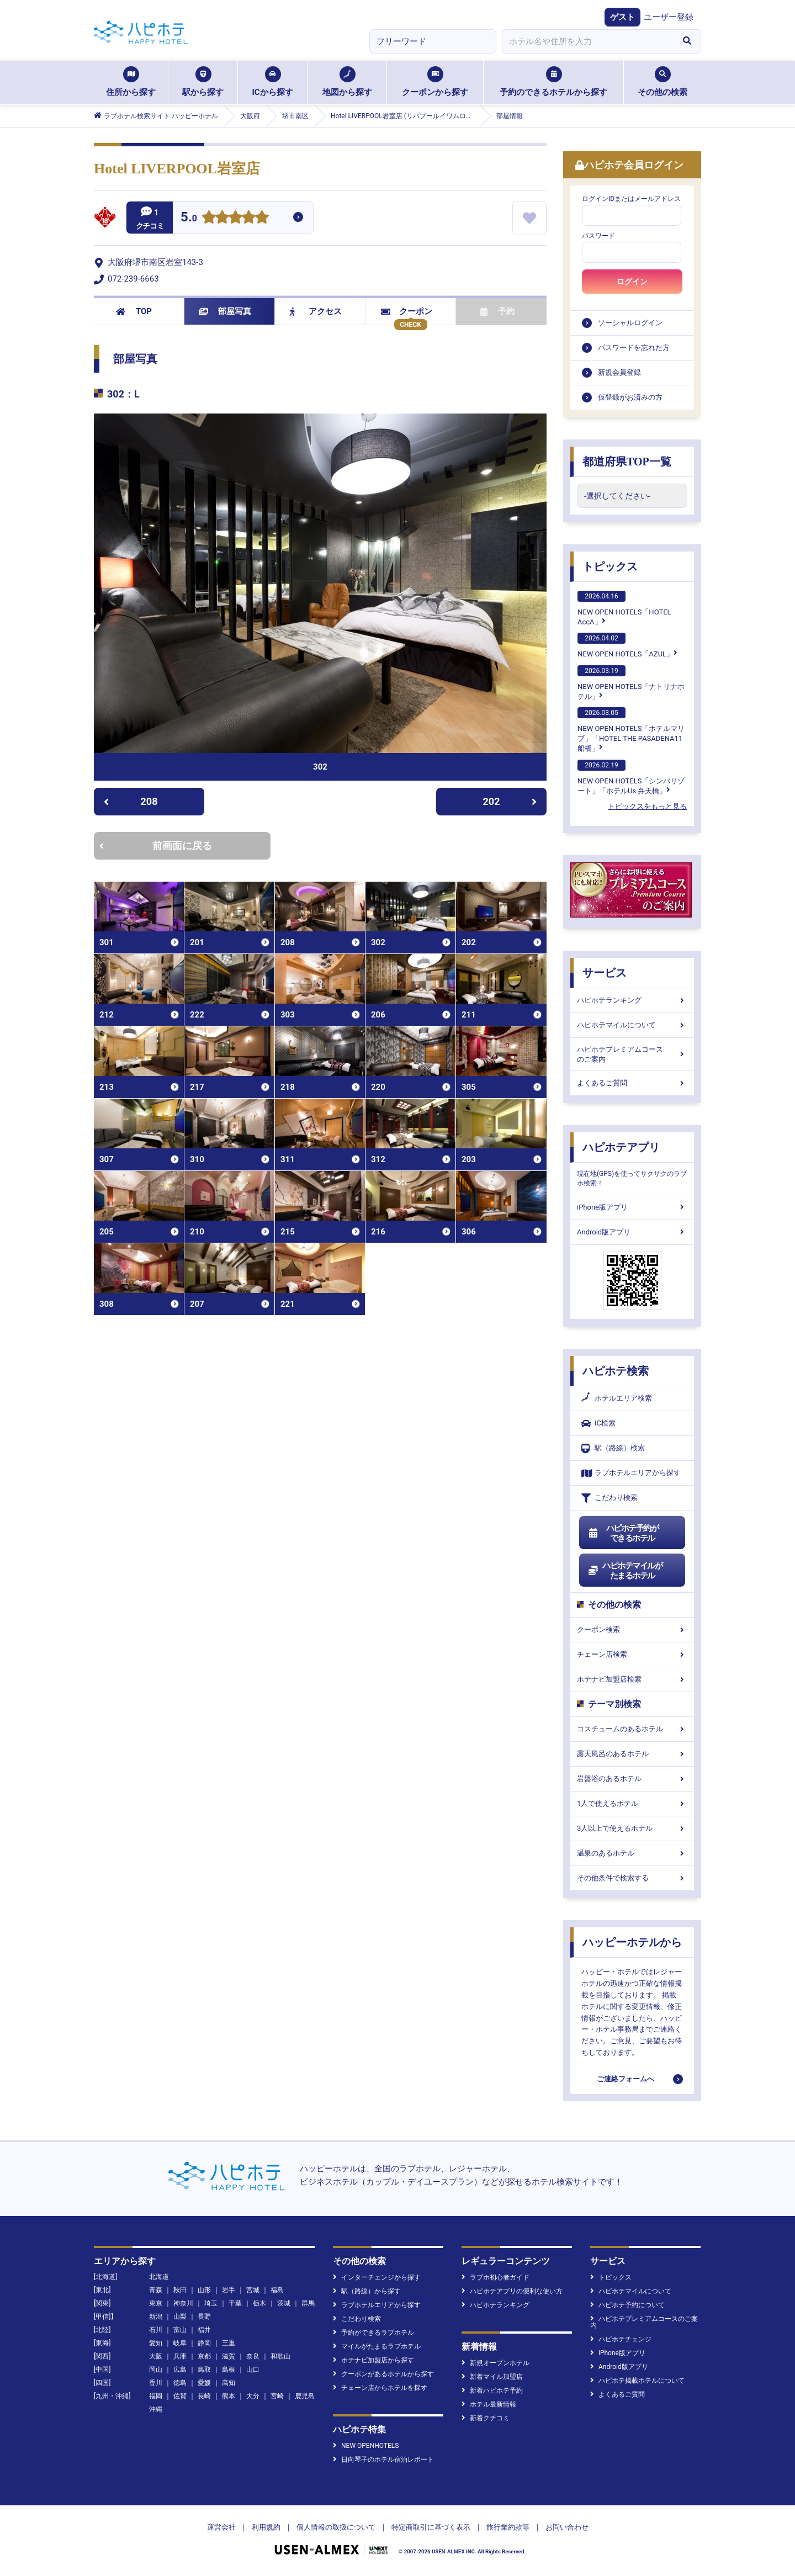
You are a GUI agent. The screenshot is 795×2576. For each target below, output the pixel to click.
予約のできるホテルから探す (553, 81)
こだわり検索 (609, 1498)
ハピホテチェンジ (620, 2339)
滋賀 (228, 2356)
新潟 (155, 2316)
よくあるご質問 (632, 1083)
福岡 (155, 2396)
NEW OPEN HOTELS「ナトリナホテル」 (631, 683)
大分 (252, 2396)
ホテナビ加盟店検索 (632, 1679)
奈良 (252, 2356)
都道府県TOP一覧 (626, 461)
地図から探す (347, 81)
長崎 (204, 2396)
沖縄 (155, 2409)
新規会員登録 (619, 372)
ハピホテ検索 (615, 1371)
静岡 (204, 2343)
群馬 (308, 2303)
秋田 (180, 2290)
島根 (228, 2369)
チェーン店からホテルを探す (380, 2388)
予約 (497, 311)
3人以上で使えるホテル (632, 1828)
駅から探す (203, 81)
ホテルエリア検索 (616, 1398)
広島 (180, 2369)
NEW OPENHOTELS (366, 2446)
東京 (155, 2303)
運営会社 (221, 2527)
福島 (277, 2290)
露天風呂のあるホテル (632, 1754)
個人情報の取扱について (335, 2527)
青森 (155, 2290)
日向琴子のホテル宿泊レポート (383, 2459)
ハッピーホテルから (632, 1942)
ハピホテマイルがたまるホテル (625, 1571)
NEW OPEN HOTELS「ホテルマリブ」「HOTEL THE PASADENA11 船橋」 (631, 729)
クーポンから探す (435, 81)
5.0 (189, 218)
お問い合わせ (567, 2527)
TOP (134, 311)
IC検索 (598, 1423)
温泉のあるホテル (632, 1853)
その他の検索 (662, 81)
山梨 (180, 2316)
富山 (180, 2330)
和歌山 (280, 2356)
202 (510, 801)
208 (130, 801)
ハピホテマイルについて (632, 1025)
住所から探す (131, 81)
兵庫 (180, 2356)
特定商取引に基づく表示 (430, 2527)
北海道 (159, 2277)
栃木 (259, 2303)
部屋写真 (225, 311)
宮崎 (277, 2396)
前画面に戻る (155, 845)
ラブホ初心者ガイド (495, 2277)
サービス (604, 973)
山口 (252, 2369)
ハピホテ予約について (627, 2305)
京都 (204, 2356)
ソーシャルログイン (630, 323)
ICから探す (272, 81)
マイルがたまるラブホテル (377, 2346)
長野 (204, 2316)
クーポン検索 (632, 1629)
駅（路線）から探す (367, 2291)
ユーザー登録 (668, 17)
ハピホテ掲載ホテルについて (637, 2380)
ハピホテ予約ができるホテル (623, 1533)
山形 (204, 2290)
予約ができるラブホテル (373, 2332)
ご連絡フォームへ (625, 2079)
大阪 (155, 2356)
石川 (155, 2330)
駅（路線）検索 (613, 1448)
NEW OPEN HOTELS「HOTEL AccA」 (624, 608)
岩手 (228, 2290)
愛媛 (204, 2383)
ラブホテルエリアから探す (631, 1473)
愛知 (155, 2343)
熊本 (228, 2396)
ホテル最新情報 (489, 2404)
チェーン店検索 (632, 1654)
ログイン (632, 281)
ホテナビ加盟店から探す (373, 2360)
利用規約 (266, 2527)
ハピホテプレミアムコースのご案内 (632, 1054)
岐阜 (180, 2343)
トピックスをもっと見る (647, 806)
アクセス (315, 311)
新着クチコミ (486, 2418)
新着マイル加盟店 (492, 2377)
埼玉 (211, 2303)
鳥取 (204, 2369)
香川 (155, 2383)
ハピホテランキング (632, 1000)
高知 (228, 2383)
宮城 (252, 2290)
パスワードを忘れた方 (634, 347)
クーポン (406, 311)
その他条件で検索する (632, 1878)
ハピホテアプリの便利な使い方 (512, 2291)
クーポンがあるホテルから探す (383, 2374)
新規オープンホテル (495, 2363)
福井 (204, 2330)
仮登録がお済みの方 (630, 397)
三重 (228, 2343)
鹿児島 (305, 2396)
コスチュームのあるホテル (632, 1729)
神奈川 (183, 2303)
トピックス (610, 566)
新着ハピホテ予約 (492, 2390)
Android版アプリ (632, 1232)
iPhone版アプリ (632, 1207)
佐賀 (180, 2396)
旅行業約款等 (507, 2527)
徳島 (180, 2383)
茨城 (283, 2303)
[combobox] (587, 41)
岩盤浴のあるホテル (632, 1778)
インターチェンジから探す (377, 2277)
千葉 (235, 2303)
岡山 (155, 2369)
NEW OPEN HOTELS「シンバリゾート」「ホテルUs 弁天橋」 (631, 777)
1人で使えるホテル (632, 1803)
